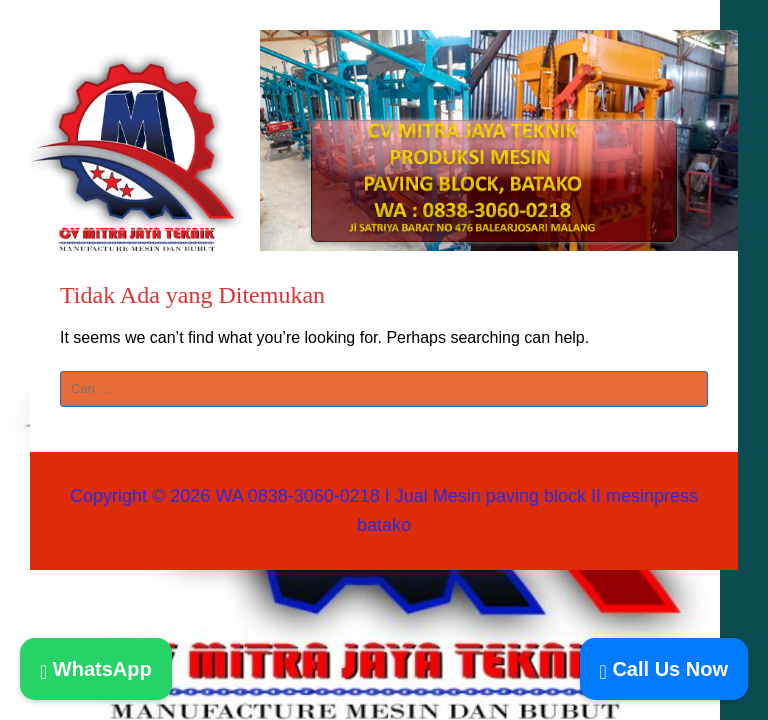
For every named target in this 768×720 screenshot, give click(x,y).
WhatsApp (96, 669)
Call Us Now (664, 669)
